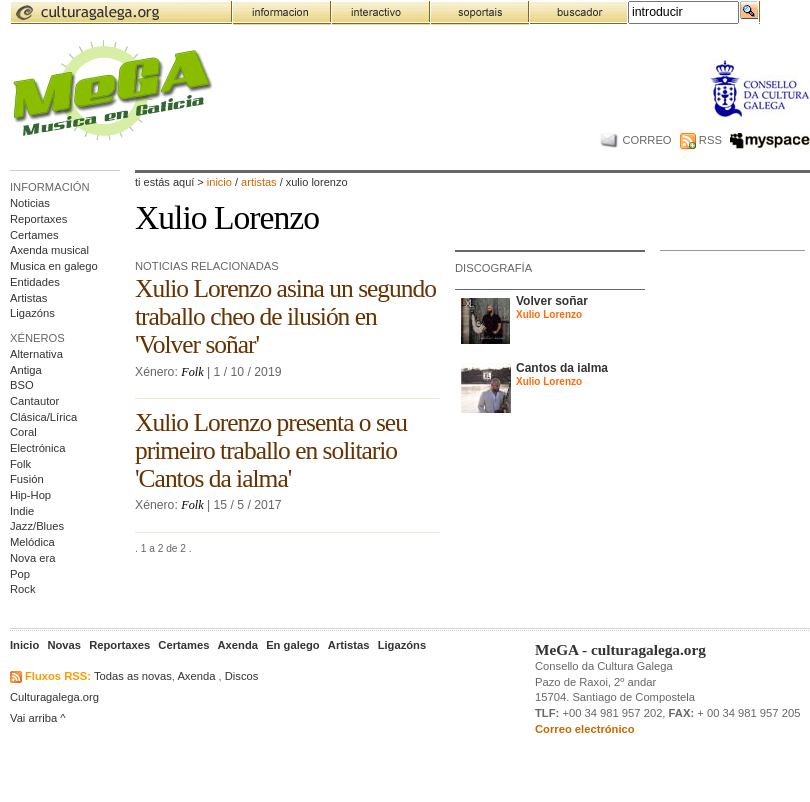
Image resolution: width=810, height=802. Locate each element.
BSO (22, 385)
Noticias (30, 203)
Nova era (32, 558)
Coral (23, 432)
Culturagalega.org (54, 697)
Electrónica (37, 448)
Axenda (196, 676)
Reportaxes (38, 219)
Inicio (219, 182)
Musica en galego (54, 266)
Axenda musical (49, 250)
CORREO (635, 140)
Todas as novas (133, 676)
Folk (20, 464)
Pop (20, 574)
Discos (242, 676)
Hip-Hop (30, 495)
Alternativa (36, 354)
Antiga (26, 370)
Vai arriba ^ (38, 718)
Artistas (28, 298)
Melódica (32, 542)
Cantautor (34, 401)
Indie (22, 511)
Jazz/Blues (37, 526)
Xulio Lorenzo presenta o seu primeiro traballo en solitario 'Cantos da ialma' (271, 450)
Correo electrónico (585, 729)
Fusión (27, 479)
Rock (23, 589)
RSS (701, 140)
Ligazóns (32, 313)
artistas (260, 182)
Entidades (35, 282)
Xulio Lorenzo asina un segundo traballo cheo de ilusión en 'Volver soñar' (285, 316)
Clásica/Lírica (43, 417)
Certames (34, 235)
